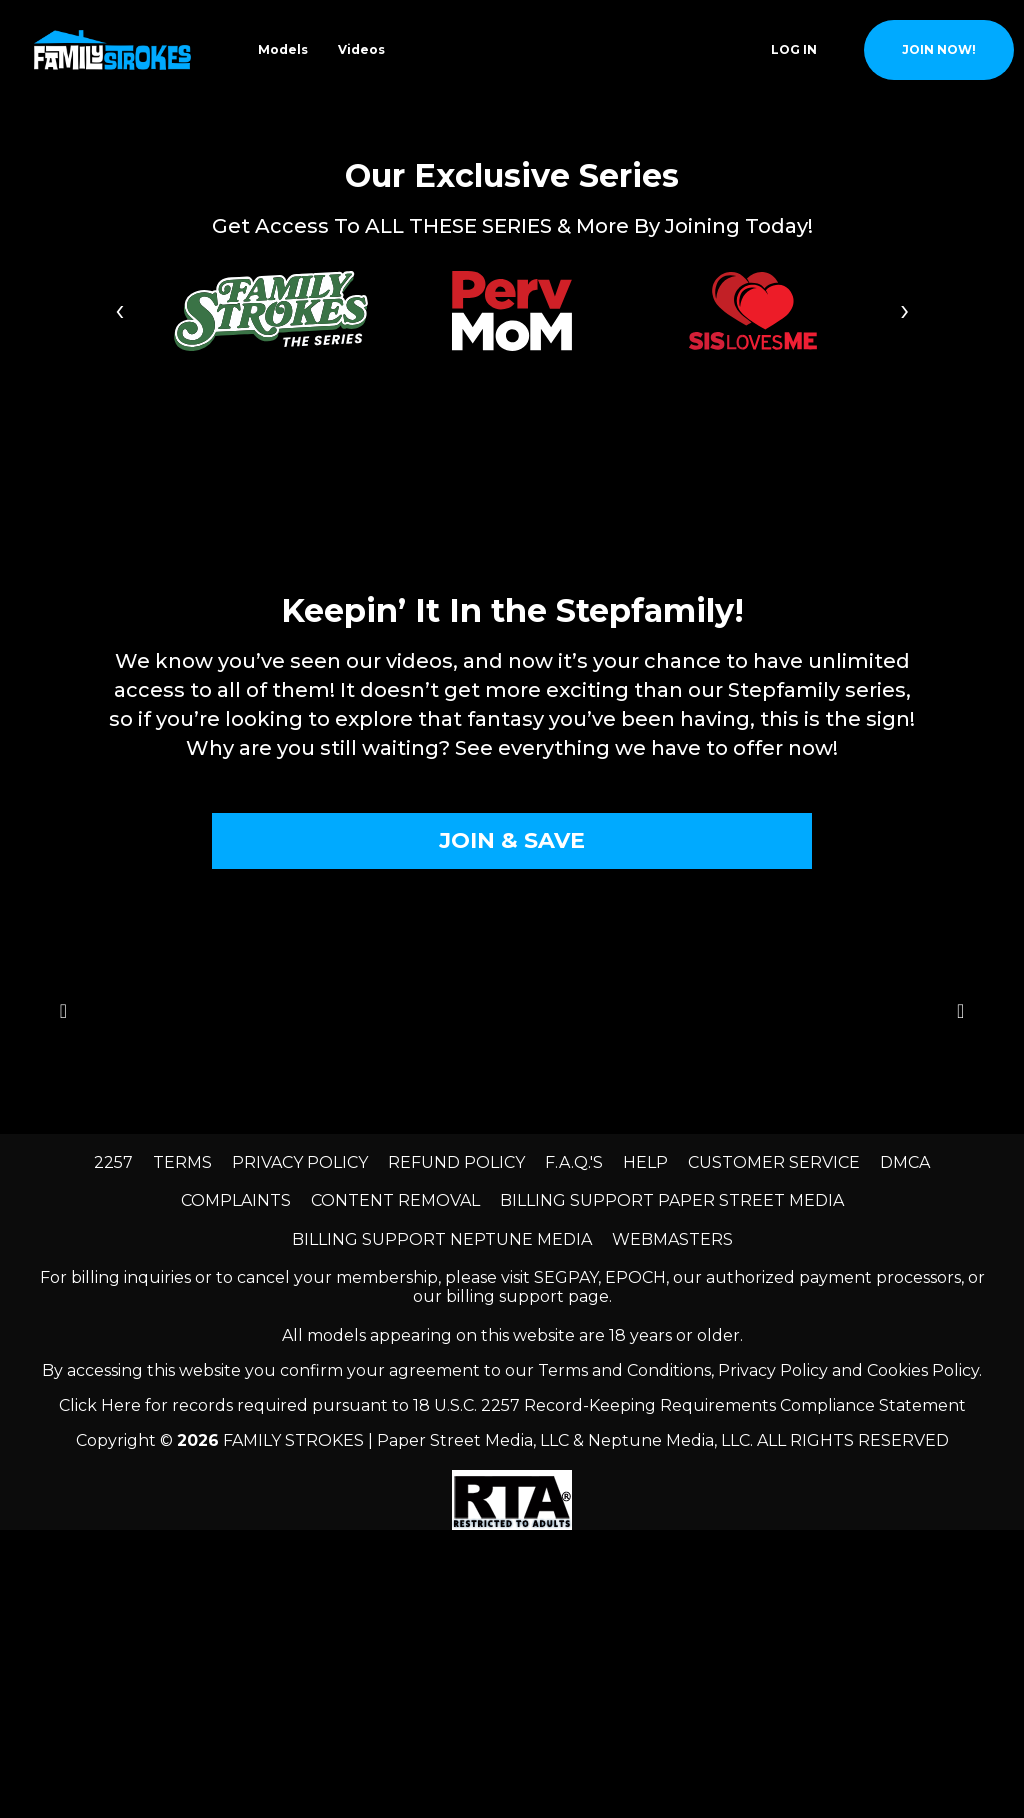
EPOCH (635, 1277)
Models (283, 49)
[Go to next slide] (960, 1011)
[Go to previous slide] (63, 1011)
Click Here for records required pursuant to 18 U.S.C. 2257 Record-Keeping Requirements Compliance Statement (512, 1405)
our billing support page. (512, 1296)
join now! (939, 49)
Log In (794, 49)
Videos (361, 49)
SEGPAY (566, 1277)
